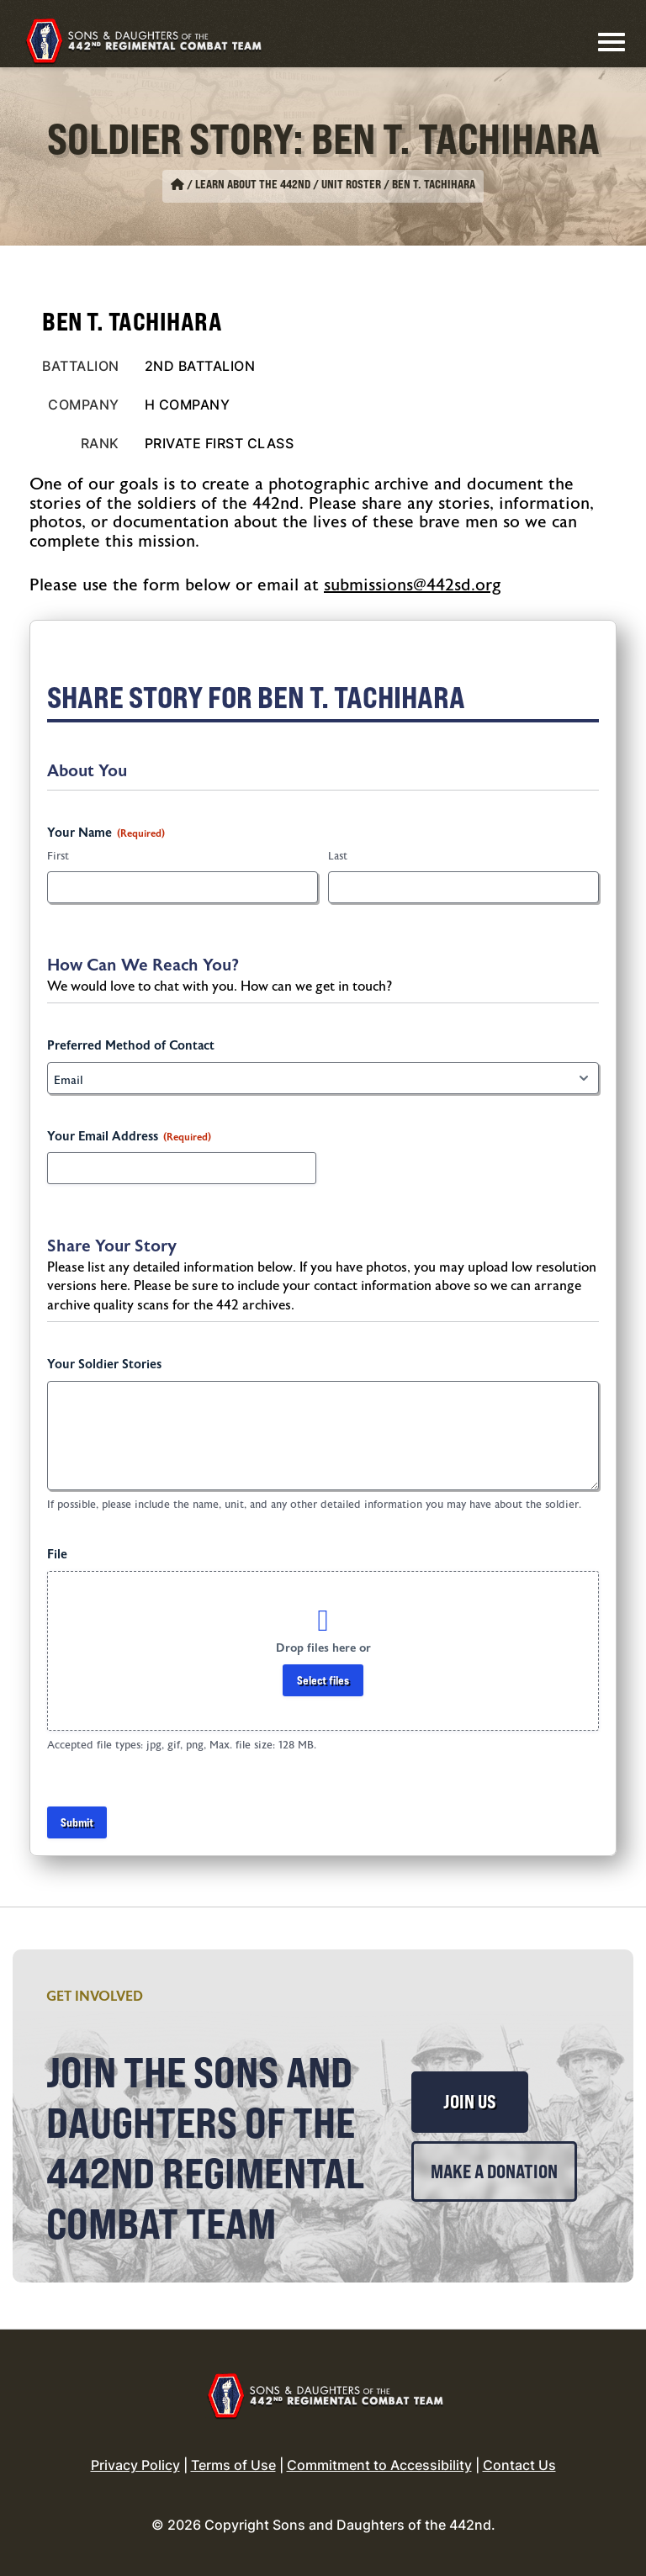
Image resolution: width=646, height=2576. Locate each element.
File (57, 1554)
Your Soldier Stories (104, 1364)
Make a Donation (494, 2171)
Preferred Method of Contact (130, 1046)
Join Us (469, 2102)
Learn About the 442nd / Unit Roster (288, 184)
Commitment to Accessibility (379, 2465)
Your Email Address (129, 1137)
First (58, 856)
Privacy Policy (135, 2465)
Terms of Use (233, 2465)
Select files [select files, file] (323, 1680)
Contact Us (519, 2465)
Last (337, 856)
